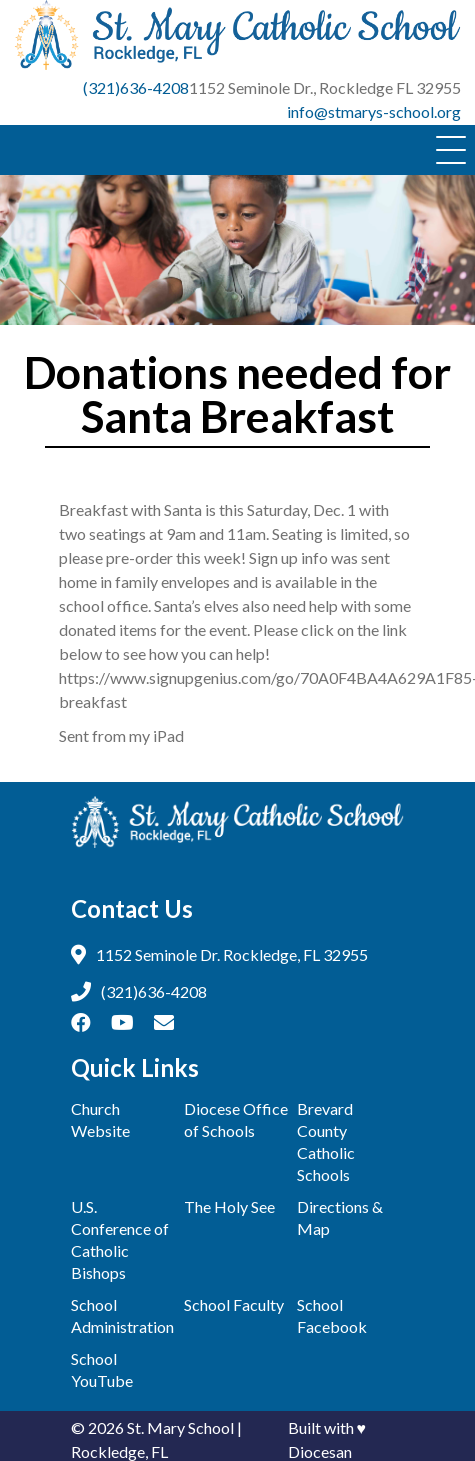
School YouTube (102, 1369)
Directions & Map (340, 1217)
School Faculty (234, 1304)
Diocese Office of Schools (236, 1119)
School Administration (122, 1315)
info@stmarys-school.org (374, 111)
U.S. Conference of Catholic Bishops (120, 1239)
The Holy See (229, 1206)
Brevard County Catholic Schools (326, 1141)
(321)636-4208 (136, 87)
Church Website (100, 1119)
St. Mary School (180, 1427)
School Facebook (332, 1315)
